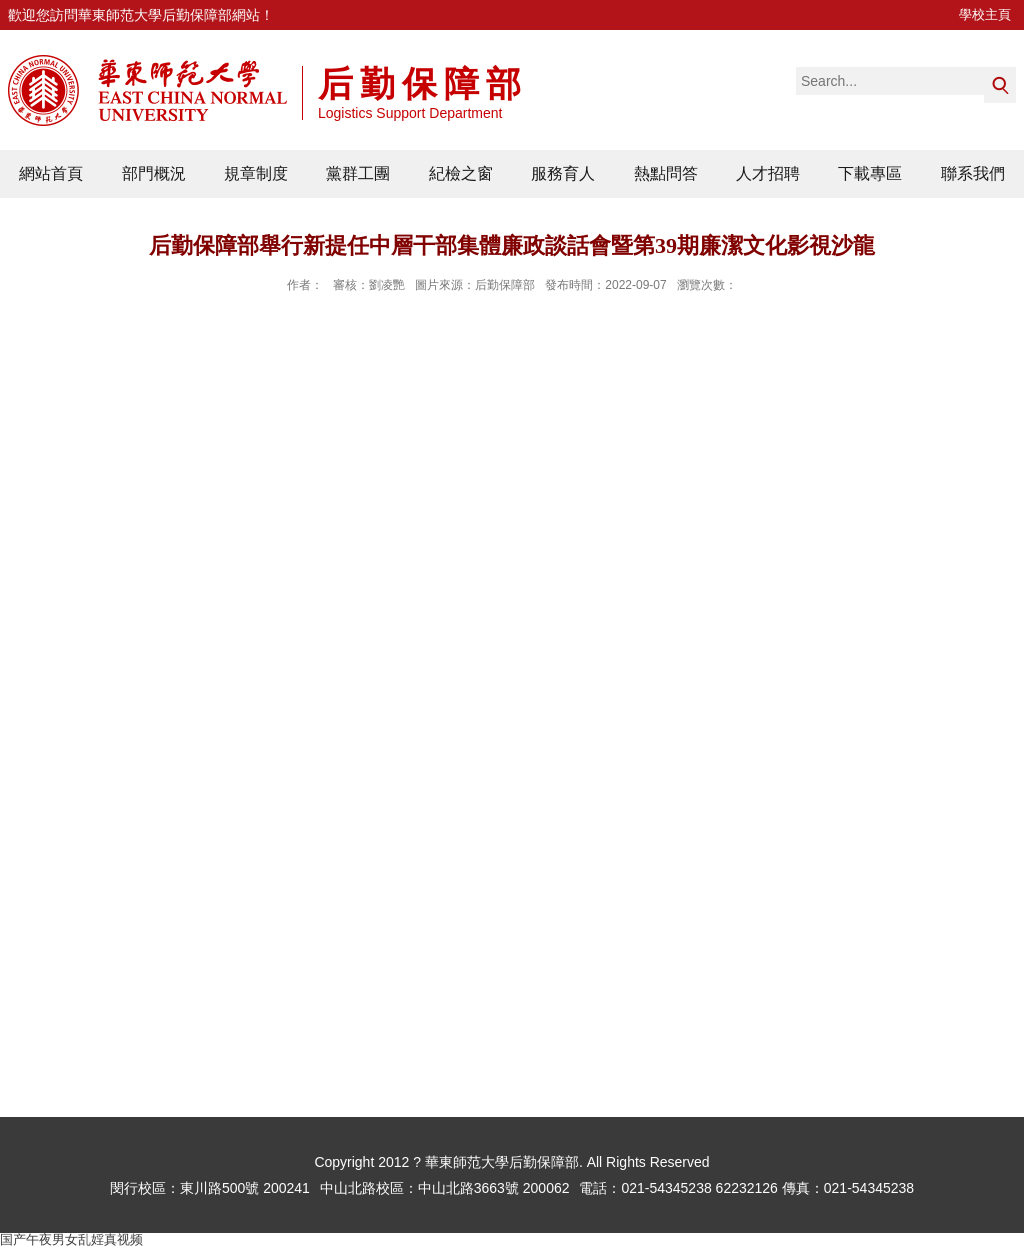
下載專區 (870, 173)
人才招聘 (768, 173)
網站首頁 (51, 173)
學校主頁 (985, 14)
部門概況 (154, 173)
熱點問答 (666, 173)
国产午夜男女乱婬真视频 (71, 1239)
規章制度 (256, 173)
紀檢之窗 (461, 173)
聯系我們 (973, 173)
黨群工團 (358, 173)
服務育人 (563, 173)
